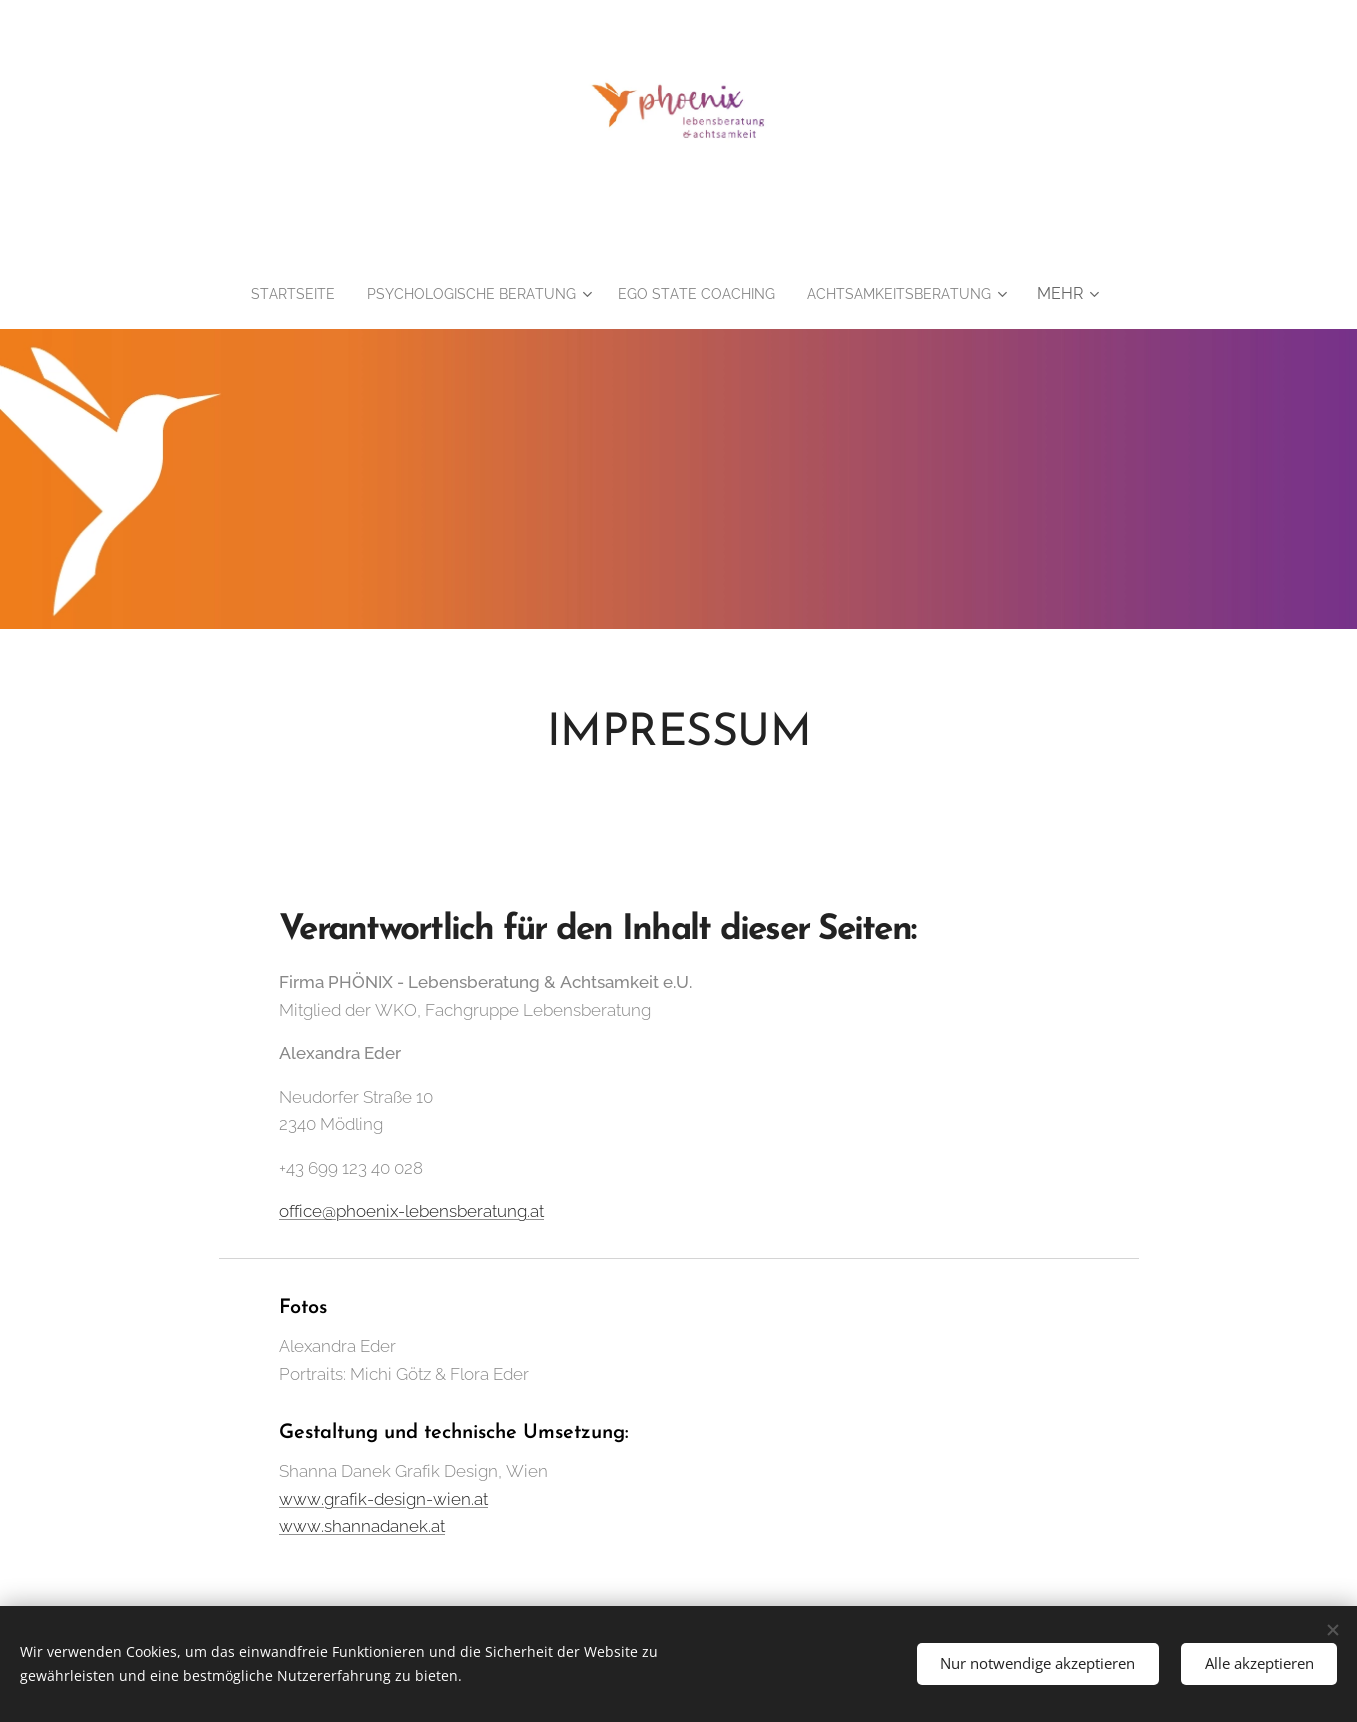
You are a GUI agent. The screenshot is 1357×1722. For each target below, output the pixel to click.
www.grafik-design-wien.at (383, 1499)
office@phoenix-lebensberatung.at (411, 1212)
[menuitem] (391, 294)
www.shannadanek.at (362, 1527)
